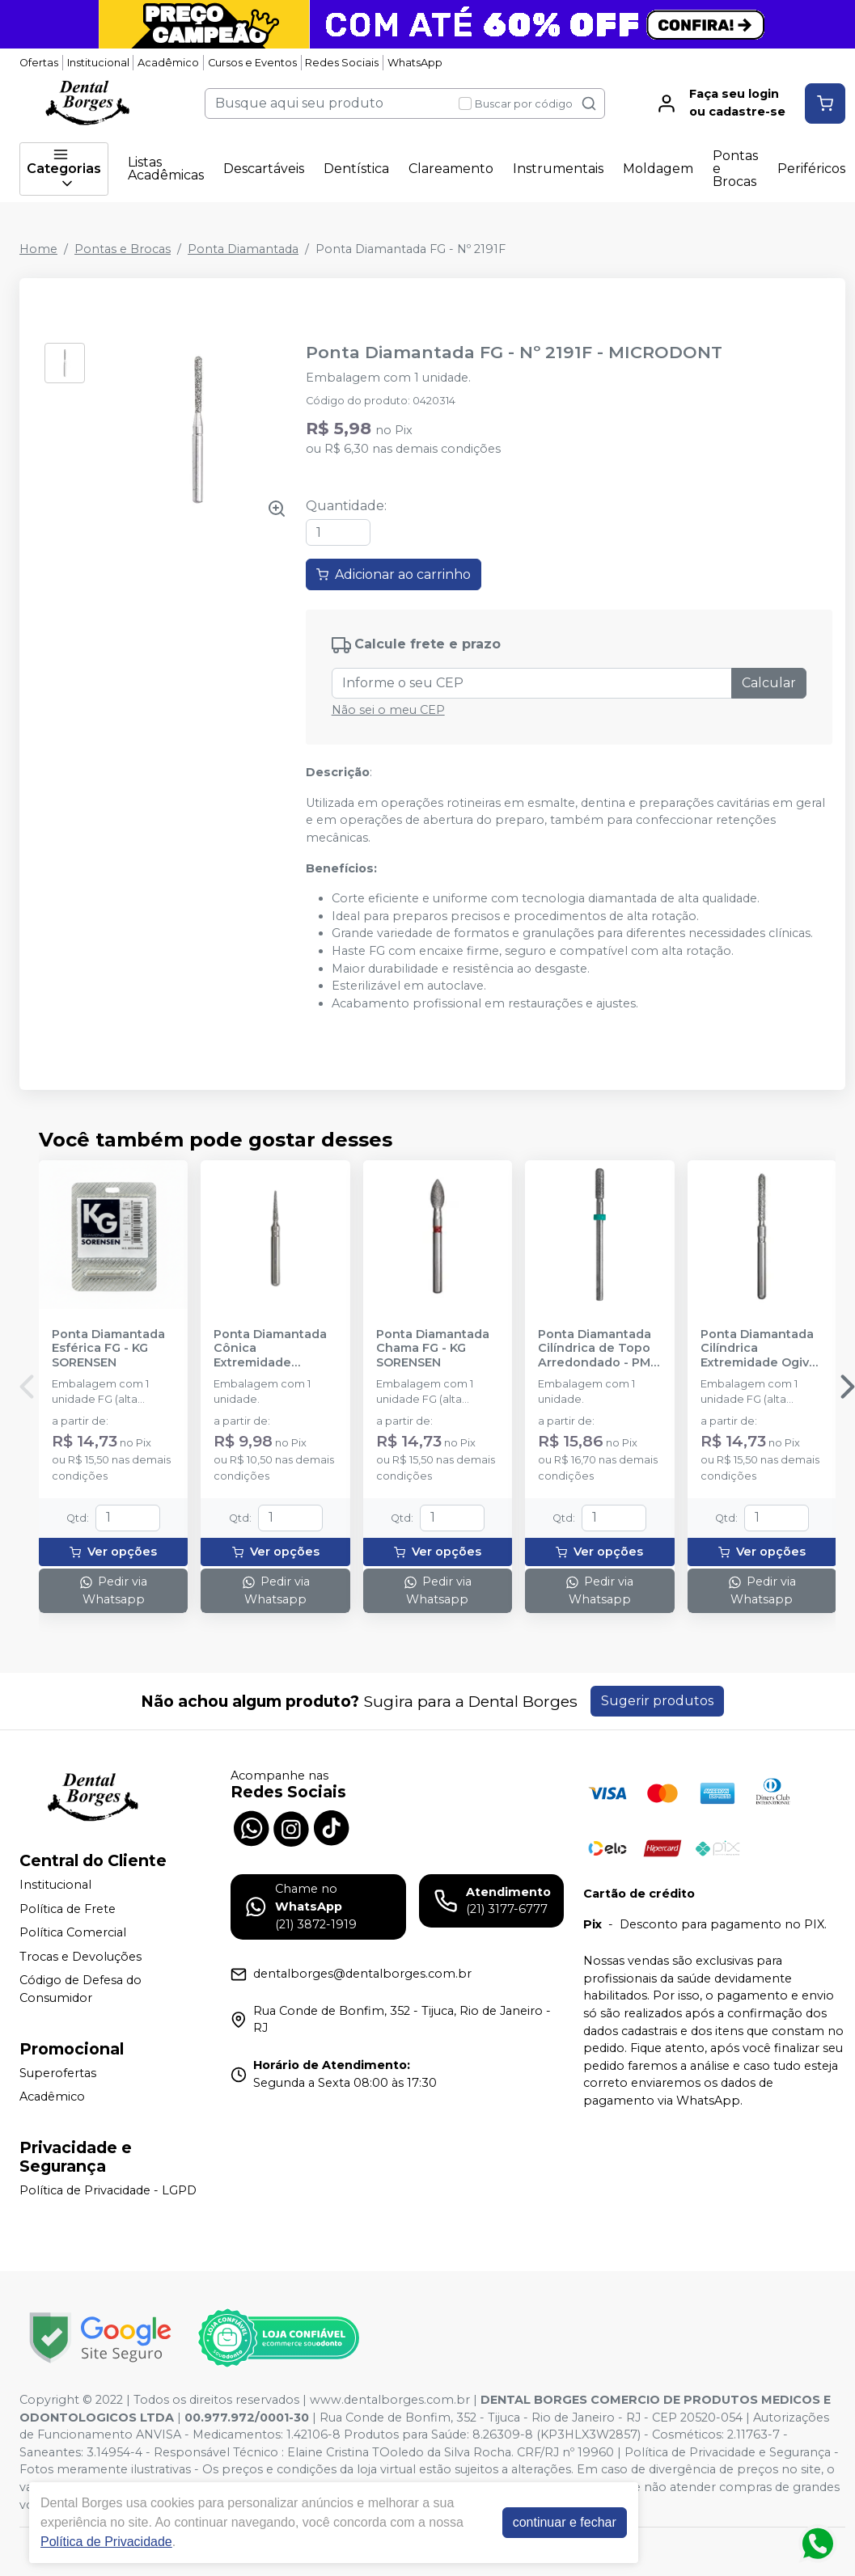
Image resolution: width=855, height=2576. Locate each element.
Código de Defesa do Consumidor (80, 1990)
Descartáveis (263, 168)
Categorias (64, 169)
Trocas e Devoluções (80, 1956)
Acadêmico (168, 63)
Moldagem (658, 168)
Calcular (769, 682)
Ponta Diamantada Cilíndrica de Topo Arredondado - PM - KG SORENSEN (598, 1349)
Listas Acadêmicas (166, 168)
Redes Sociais (342, 63)
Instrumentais (558, 168)
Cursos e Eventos (252, 63)
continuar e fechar (564, 2522)
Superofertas (57, 2073)
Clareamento (450, 168)
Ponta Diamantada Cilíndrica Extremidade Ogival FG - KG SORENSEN (760, 1349)
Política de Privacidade (106, 2542)
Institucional (98, 63)
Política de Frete (67, 1909)
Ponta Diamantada (243, 249)
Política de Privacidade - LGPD (108, 2190)
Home (38, 249)
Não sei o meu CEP (388, 710)
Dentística (356, 168)
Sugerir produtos (657, 1700)
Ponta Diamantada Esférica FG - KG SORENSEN (108, 1349)
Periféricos (811, 168)
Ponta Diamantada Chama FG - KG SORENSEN (432, 1349)
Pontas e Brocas (735, 168)
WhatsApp (414, 63)
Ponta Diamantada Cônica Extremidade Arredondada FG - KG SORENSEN (270, 1349)
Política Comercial (72, 1932)
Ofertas (38, 63)
